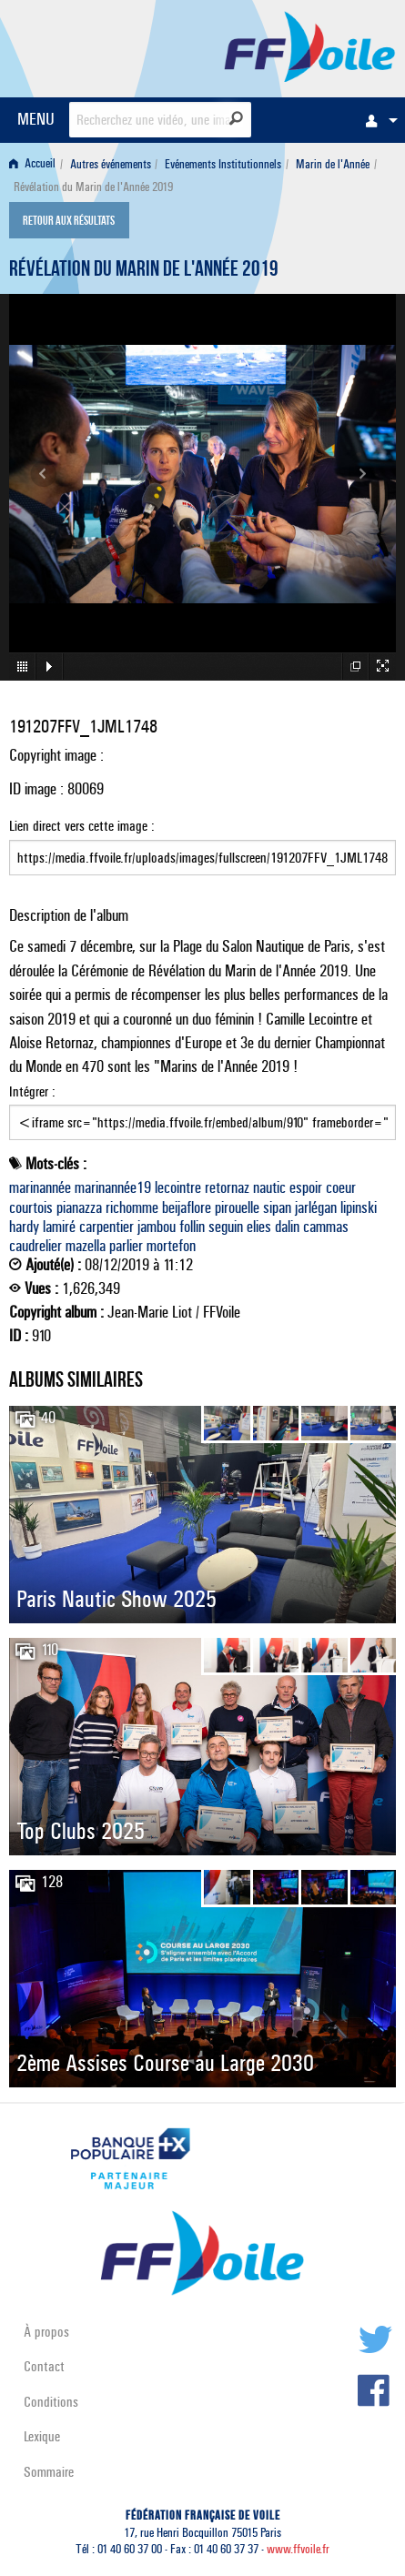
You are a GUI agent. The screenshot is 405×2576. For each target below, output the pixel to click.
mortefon (171, 1246)
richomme (132, 1207)
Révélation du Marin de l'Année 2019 (143, 271)
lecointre (178, 1187)
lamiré (59, 1226)
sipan (277, 1207)
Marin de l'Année (333, 164)
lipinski (358, 1207)
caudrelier (35, 1246)
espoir (305, 1187)
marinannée (40, 1187)
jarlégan (316, 1207)
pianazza (79, 1207)
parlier (126, 1246)
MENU (36, 118)
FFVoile (310, 45)
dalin (287, 1226)
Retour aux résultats (69, 222)
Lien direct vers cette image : (202, 846)
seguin (225, 1226)
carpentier (106, 1226)
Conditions (51, 2401)
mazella (86, 1246)
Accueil (32, 164)
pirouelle (237, 1207)
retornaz (227, 1187)
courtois (31, 1207)
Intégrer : (202, 1112)
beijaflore (186, 1207)
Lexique (42, 2436)
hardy (24, 1226)
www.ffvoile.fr (298, 2549)
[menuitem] (376, 120)
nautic (269, 1187)
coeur (341, 1187)
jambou (156, 1226)
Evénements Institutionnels (223, 164)
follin (192, 1226)
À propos (46, 2331)
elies (259, 1226)
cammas (326, 1226)
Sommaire (49, 2471)
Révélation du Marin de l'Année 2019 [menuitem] (93, 187)
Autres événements (110, 164)
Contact (44, 2366)
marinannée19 (113, 1187)
